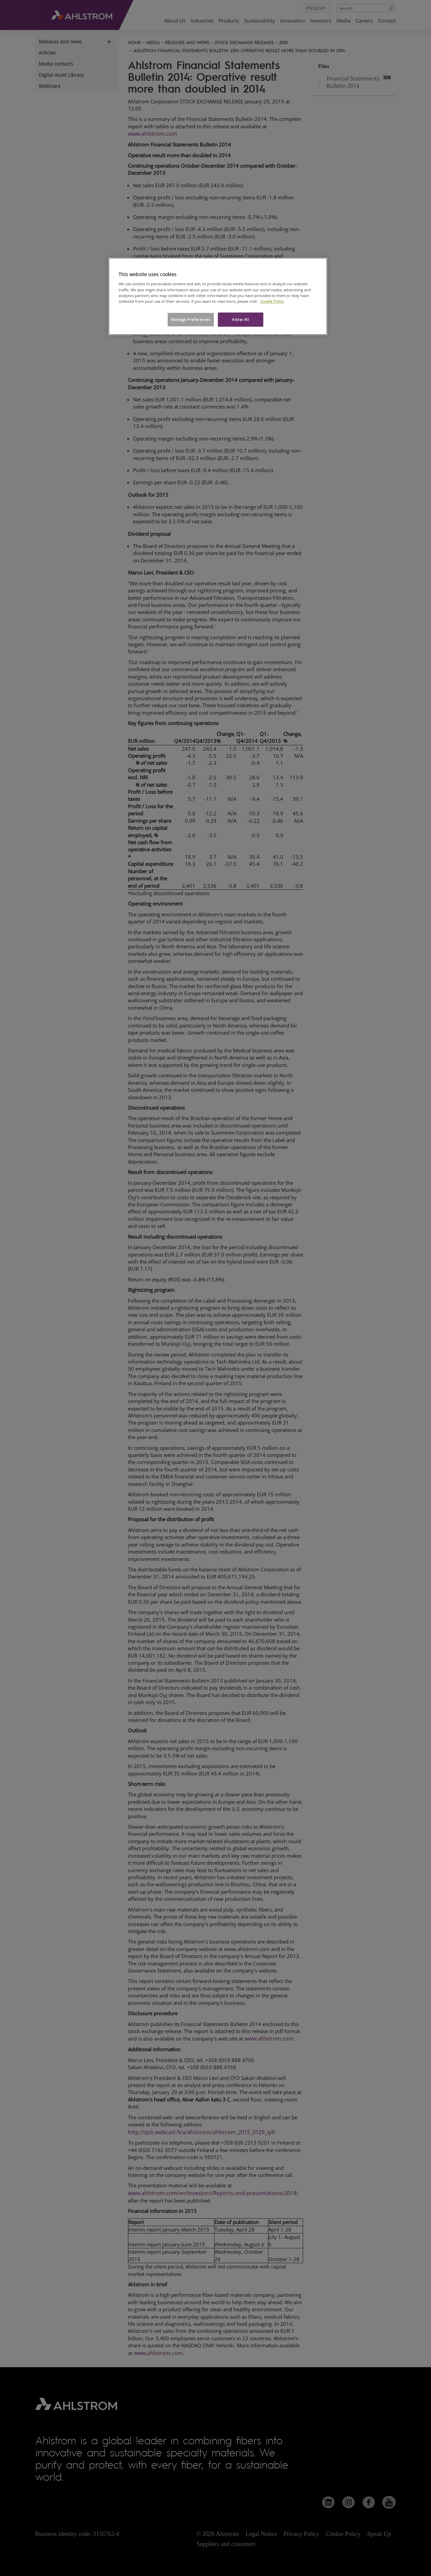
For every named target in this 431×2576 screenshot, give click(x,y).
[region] (217, 296)
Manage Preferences (190, 319)
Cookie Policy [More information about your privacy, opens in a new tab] (272, 301)
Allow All (240, 319)
